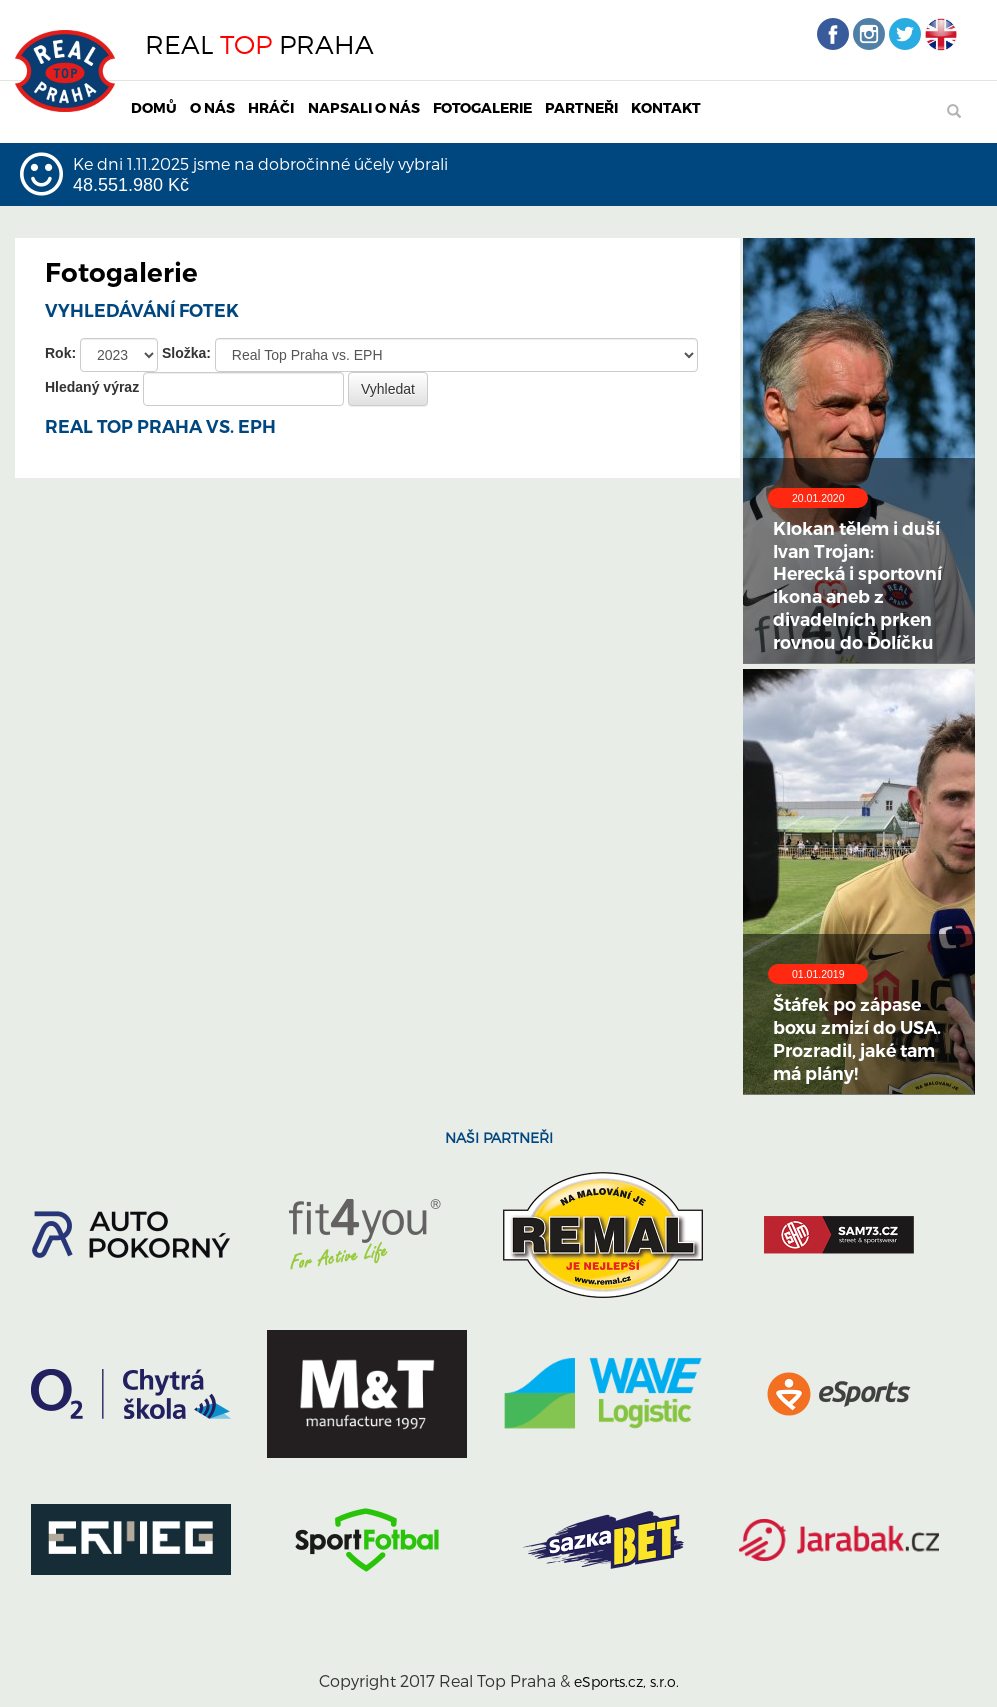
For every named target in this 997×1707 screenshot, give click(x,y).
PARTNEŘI (581, 107)
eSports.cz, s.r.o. (626, 1681)
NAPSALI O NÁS (364, 107)
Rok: (60, 353)
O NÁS (212, 107)
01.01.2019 (818, 974)
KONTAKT (666, 107)
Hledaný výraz (92, 387)
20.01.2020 (818, 498)
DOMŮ (154, 107)
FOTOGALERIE (482, 107)
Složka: (186, 353)
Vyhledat (388, 389)
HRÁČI (271, 107)
